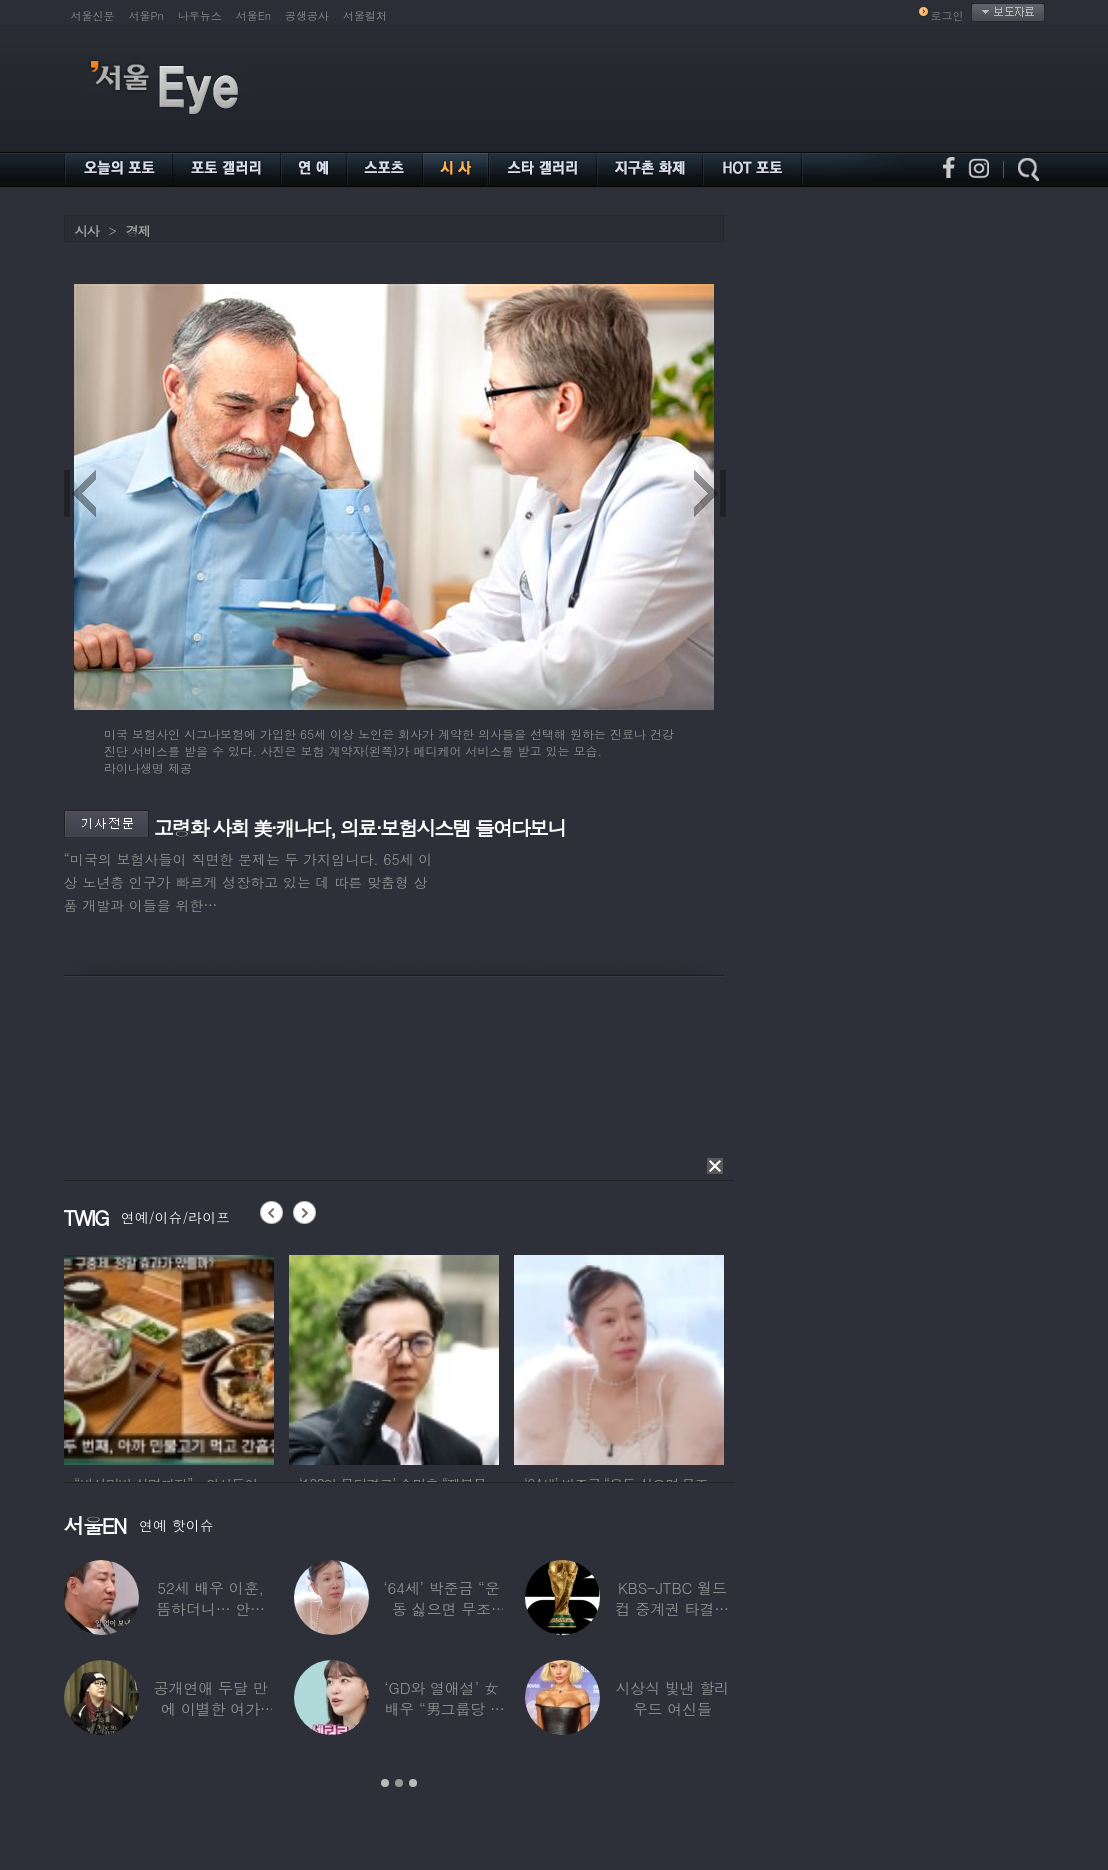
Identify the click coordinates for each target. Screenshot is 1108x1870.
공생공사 (307, 15)
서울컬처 (365, 15)
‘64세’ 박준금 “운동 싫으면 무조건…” (441, 1608)
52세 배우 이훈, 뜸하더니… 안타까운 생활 (210, 1608)
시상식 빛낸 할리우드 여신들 (672, 1698)
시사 (87, 230)
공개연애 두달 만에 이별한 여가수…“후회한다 (210, 1708)
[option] (169, 1357)
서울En (253, 15)
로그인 (947, 15)
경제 (138, 230)
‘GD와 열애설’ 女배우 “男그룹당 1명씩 (441, 1708)
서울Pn (146, 15)
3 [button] (413, 1783)
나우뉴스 (200, 15)
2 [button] (399, 1783)
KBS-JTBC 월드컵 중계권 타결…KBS (672, 1608)
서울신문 (93, 15)
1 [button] (385, 1783)
